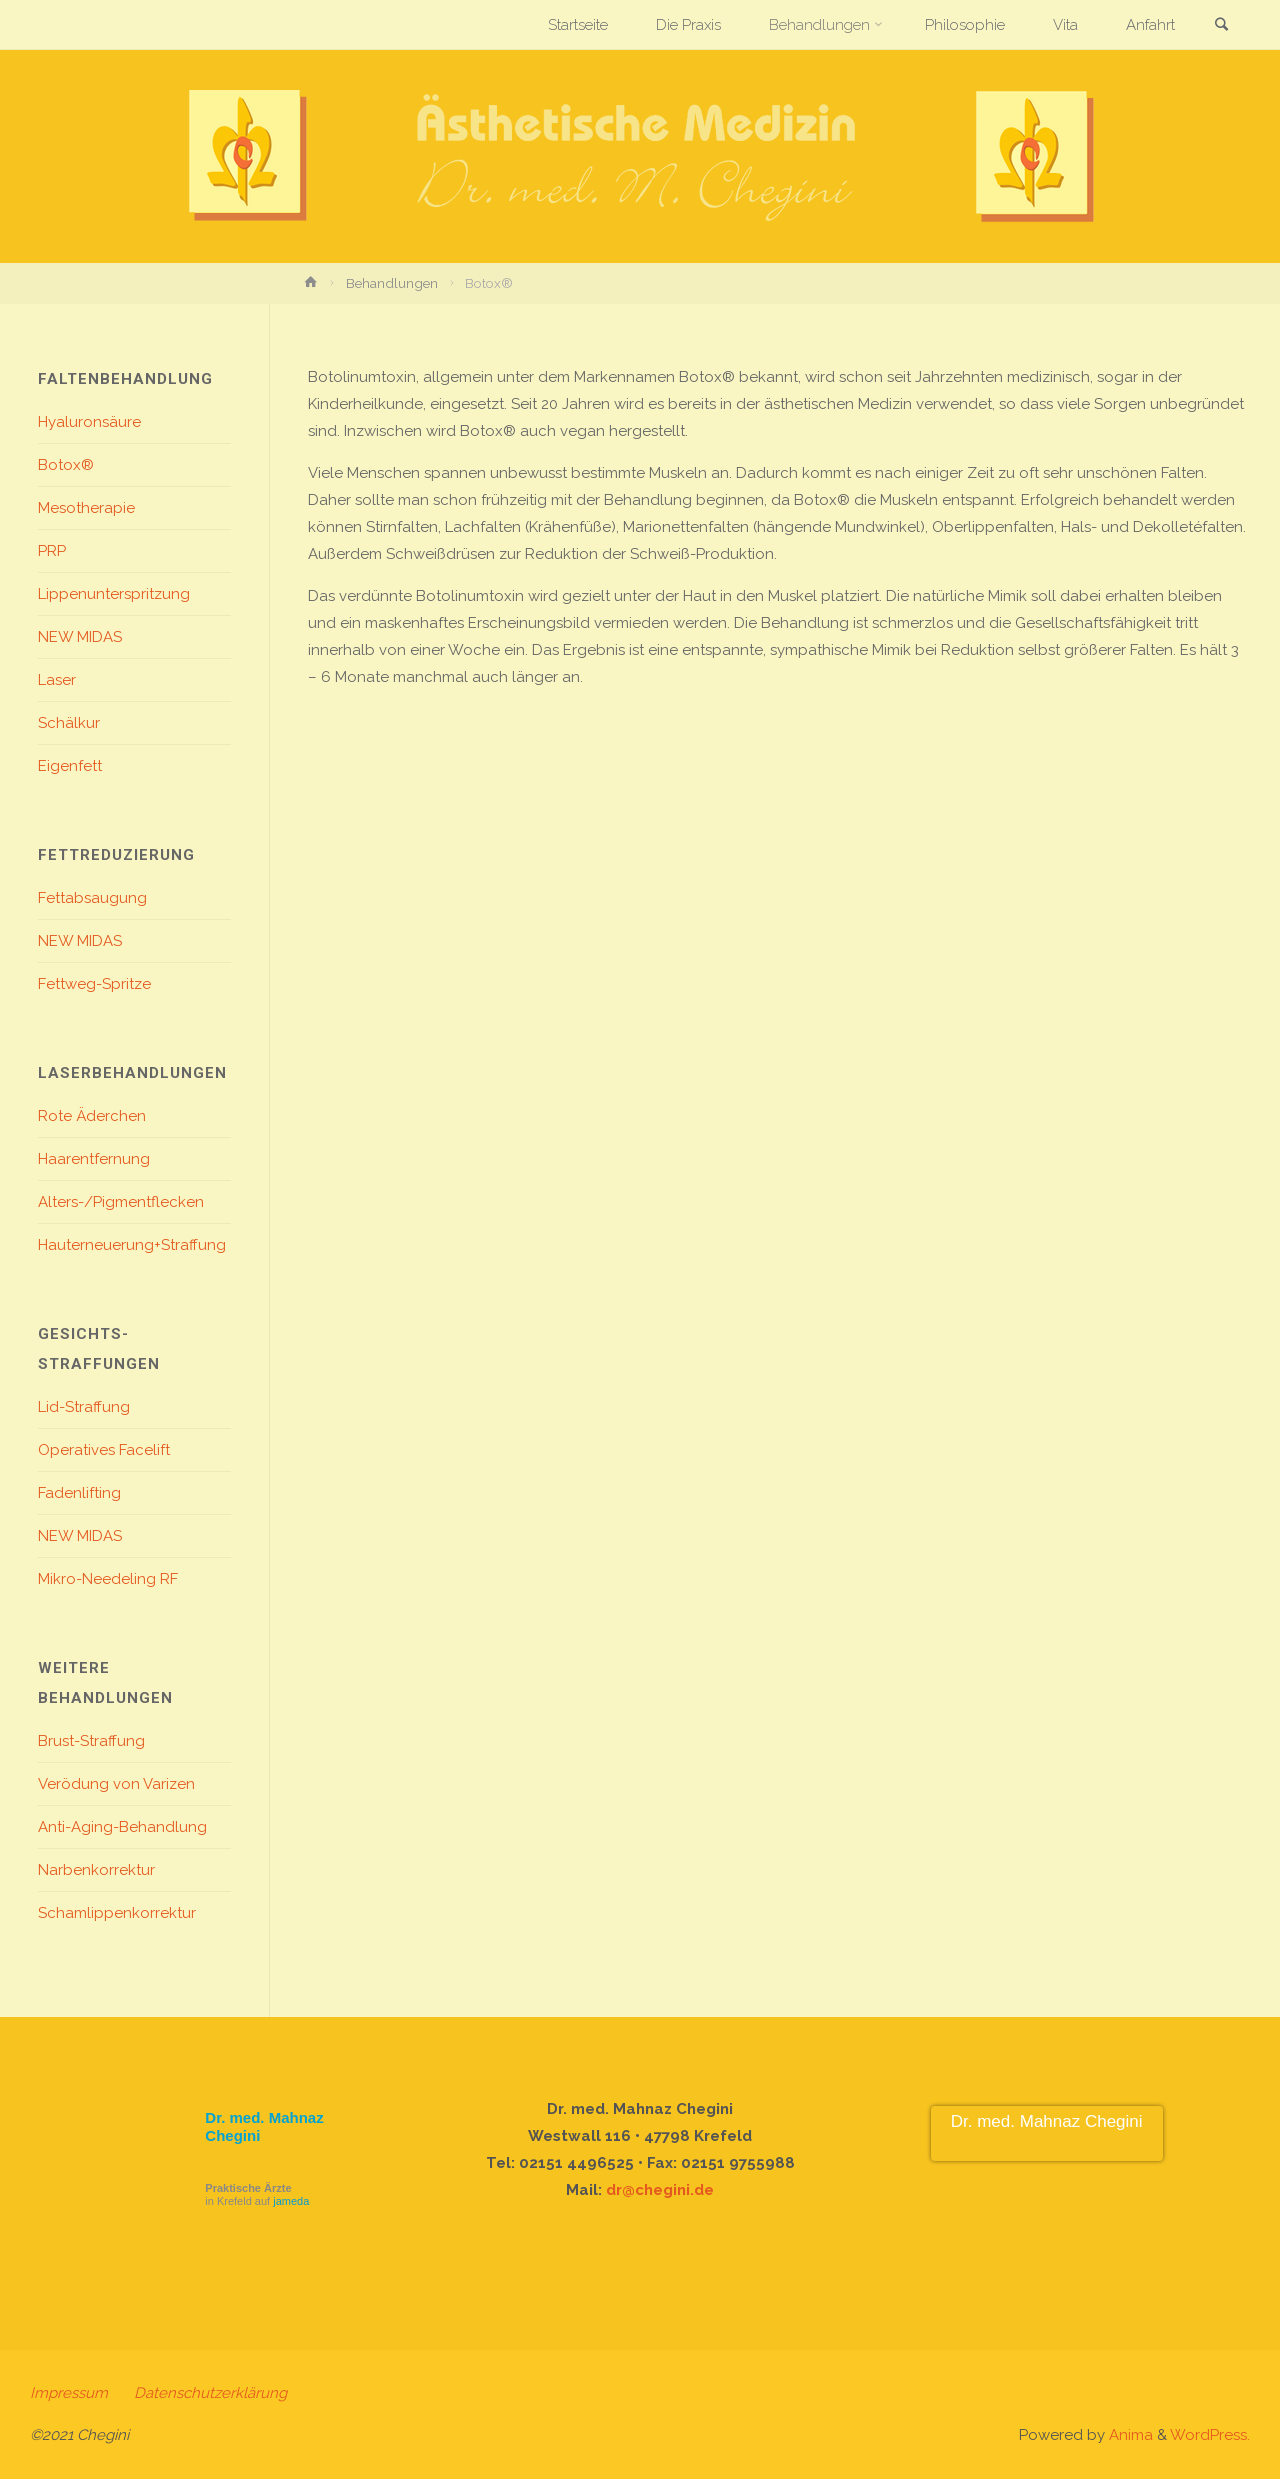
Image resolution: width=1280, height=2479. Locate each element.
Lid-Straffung (84, 1407)
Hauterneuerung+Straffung (132, 1245)
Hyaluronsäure (89, 422)
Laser (57, 680)
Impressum (69, 2393)
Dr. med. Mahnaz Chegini (1047, 2121)
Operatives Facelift (104, 1450)
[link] (1221, 26)
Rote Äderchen (92, 1116)
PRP (52, 551)
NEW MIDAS (80, 637)
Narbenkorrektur (96, 1870)
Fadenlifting (79, 1493)
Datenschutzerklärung (210, 2393)
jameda (291, 2201)
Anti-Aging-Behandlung (122, 1827)
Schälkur (69, 723)
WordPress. (1210, 2435)
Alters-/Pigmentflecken (121, 1202)
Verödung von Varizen (116, 1784)
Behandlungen (392, 283)
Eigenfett (70, 766)
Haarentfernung (94, 1159)
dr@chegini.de (660, 2190)
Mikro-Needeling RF (108, 1579)
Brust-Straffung (91, 1741)
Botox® (66, 465)
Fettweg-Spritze (94, 984)
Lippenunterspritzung (114, 594)
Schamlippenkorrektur (117, 1913)
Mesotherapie (86, 508)
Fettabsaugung (92, 898)
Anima (1129, 2435)
